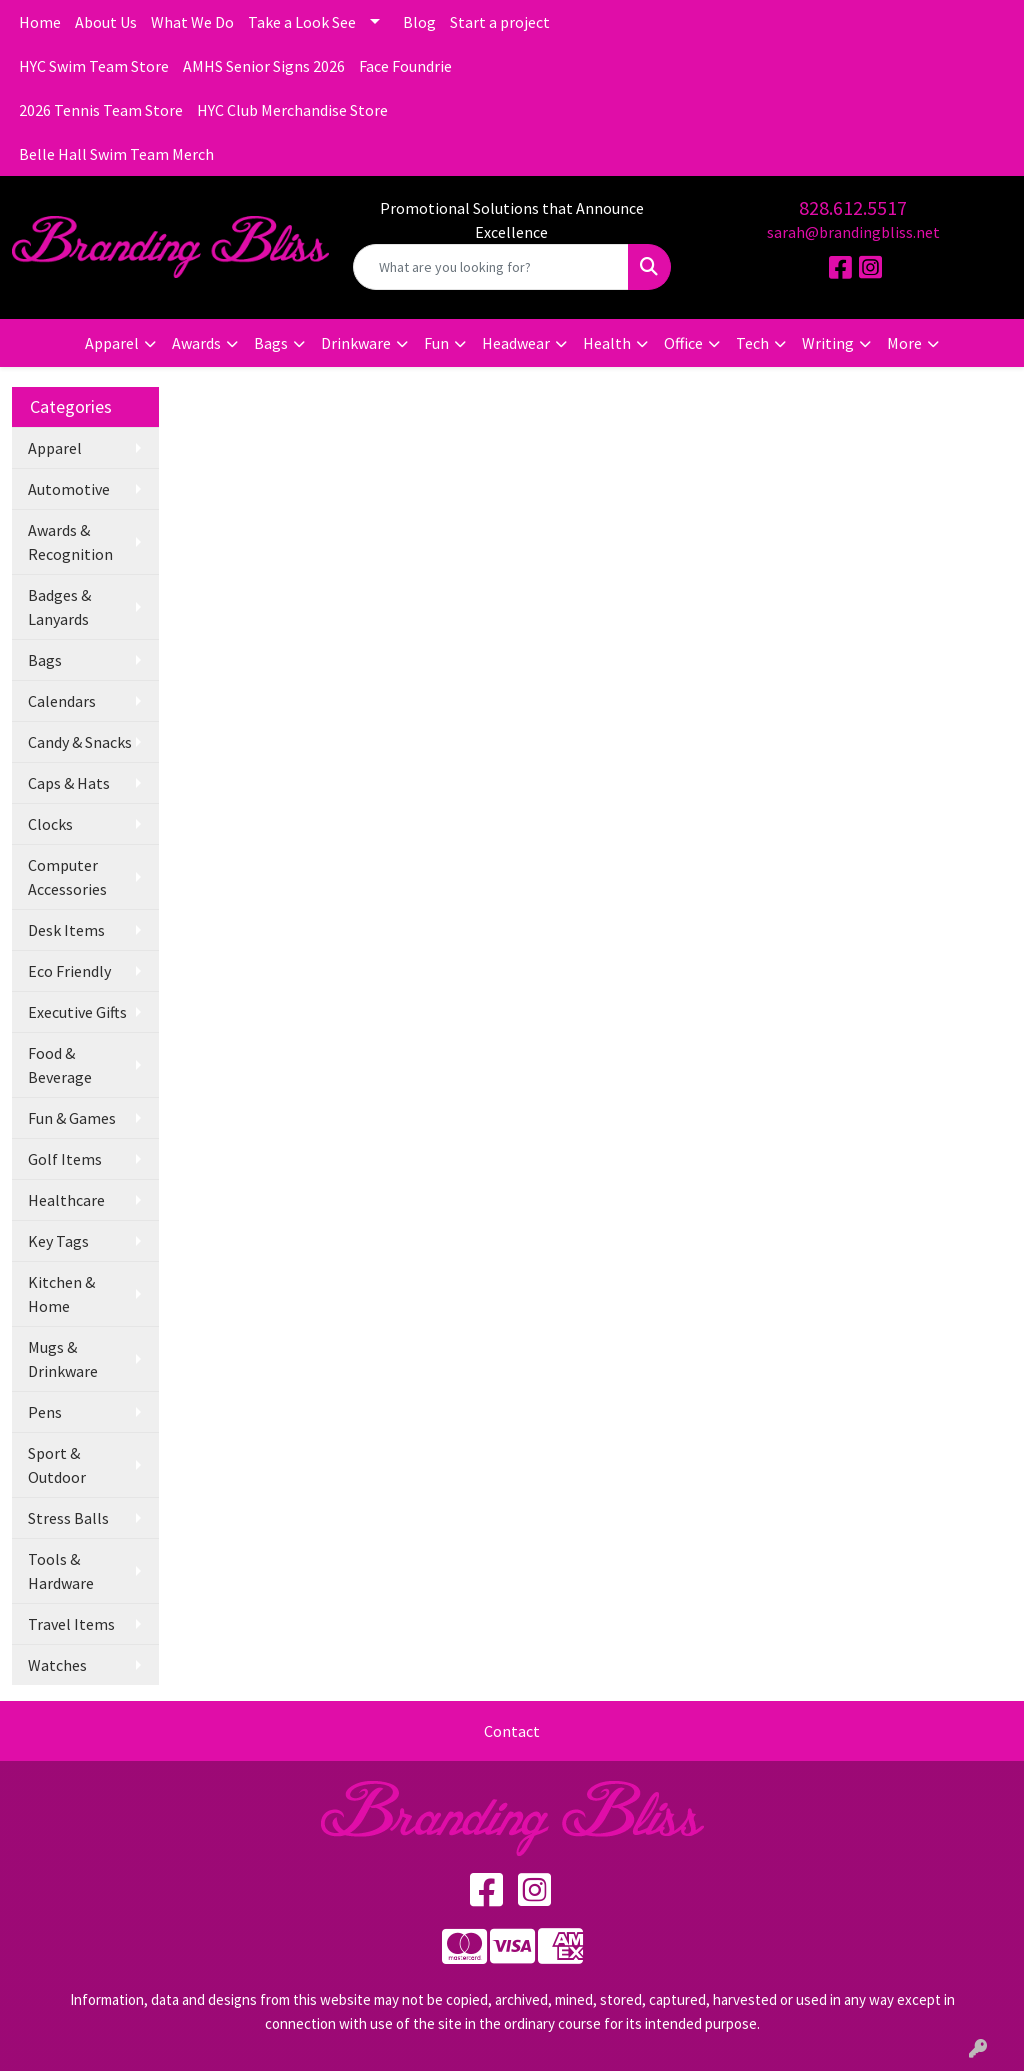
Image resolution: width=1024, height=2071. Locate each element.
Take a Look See (302, 22)
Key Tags (58, 1241)
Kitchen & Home (61, 1294)
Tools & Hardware (61, 1571)
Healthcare (66, 1200)
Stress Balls (68, 1518)
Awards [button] (196, 343)
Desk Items (66, 930)
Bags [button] (271, 343)
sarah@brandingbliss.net (853, 232)
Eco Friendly (69, 971)
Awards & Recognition (70, 542)
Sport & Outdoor (57, 1465)
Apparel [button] (112, 343)
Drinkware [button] (356, 343)
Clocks (50, 824)
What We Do (192, 22)
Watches (57, 1665)
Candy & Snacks (80, 742)
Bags (45, 660)
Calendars (62, 701)
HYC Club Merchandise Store (292, 110)
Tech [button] (752, 343)
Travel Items (71, 1624)
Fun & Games (72, 1118)
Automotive (69, 489)
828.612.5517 (853, 207)
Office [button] (683, 343)
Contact (512, 1731)
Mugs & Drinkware (63, 1359)
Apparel (55, 448)
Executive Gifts (77, 1012)
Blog (419, 22)
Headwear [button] (516, 343)
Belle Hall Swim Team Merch (116, 154)
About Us (106, 22)
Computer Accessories (67, 877)
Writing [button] (828, 343)
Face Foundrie (405, 66)
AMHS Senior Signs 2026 (264, 66)
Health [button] (607, 343)
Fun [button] (436, 343)
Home (40, 22)
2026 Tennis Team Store (101, 110)
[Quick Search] (490, 267)
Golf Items (65, 1159)
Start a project (500, 22)
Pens (45, 1412)
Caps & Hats (69, 783)
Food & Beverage (60, 1065)
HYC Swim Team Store (94, 66)
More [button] (904, 343)
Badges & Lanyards (59, 607)
